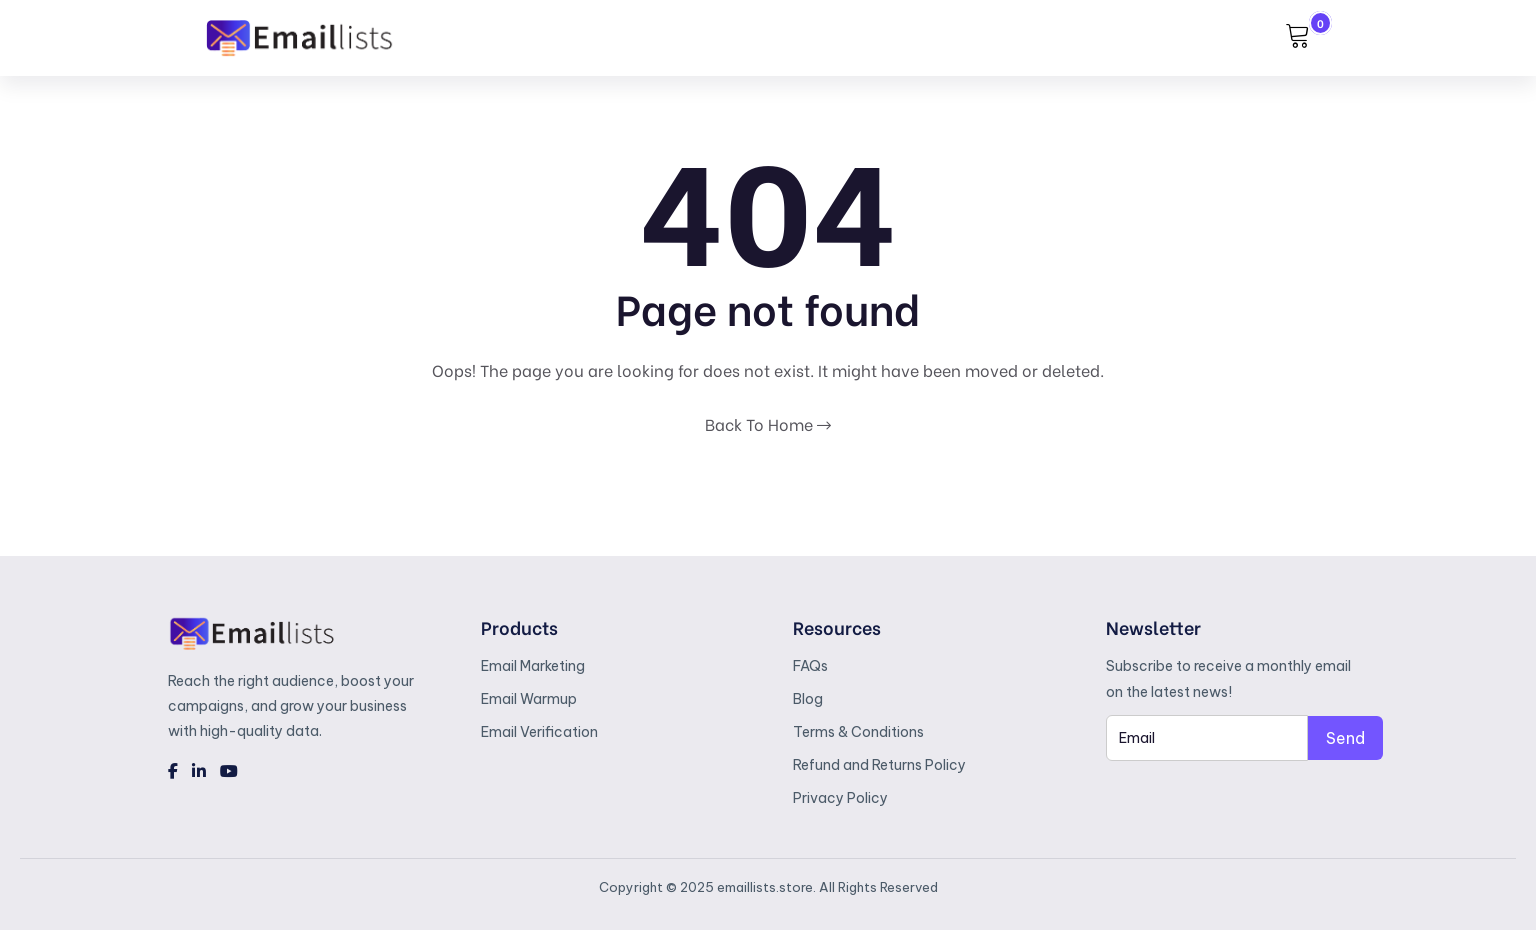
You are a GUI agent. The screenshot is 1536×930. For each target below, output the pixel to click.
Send (1345, 738)
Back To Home (768, 423)
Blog (808, 699)
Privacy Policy (840, 798)
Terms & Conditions (858, 732)
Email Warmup (529, 699)
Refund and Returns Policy (879, 765)
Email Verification (539, 732)
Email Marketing (533, 666)
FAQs (810, 666)
